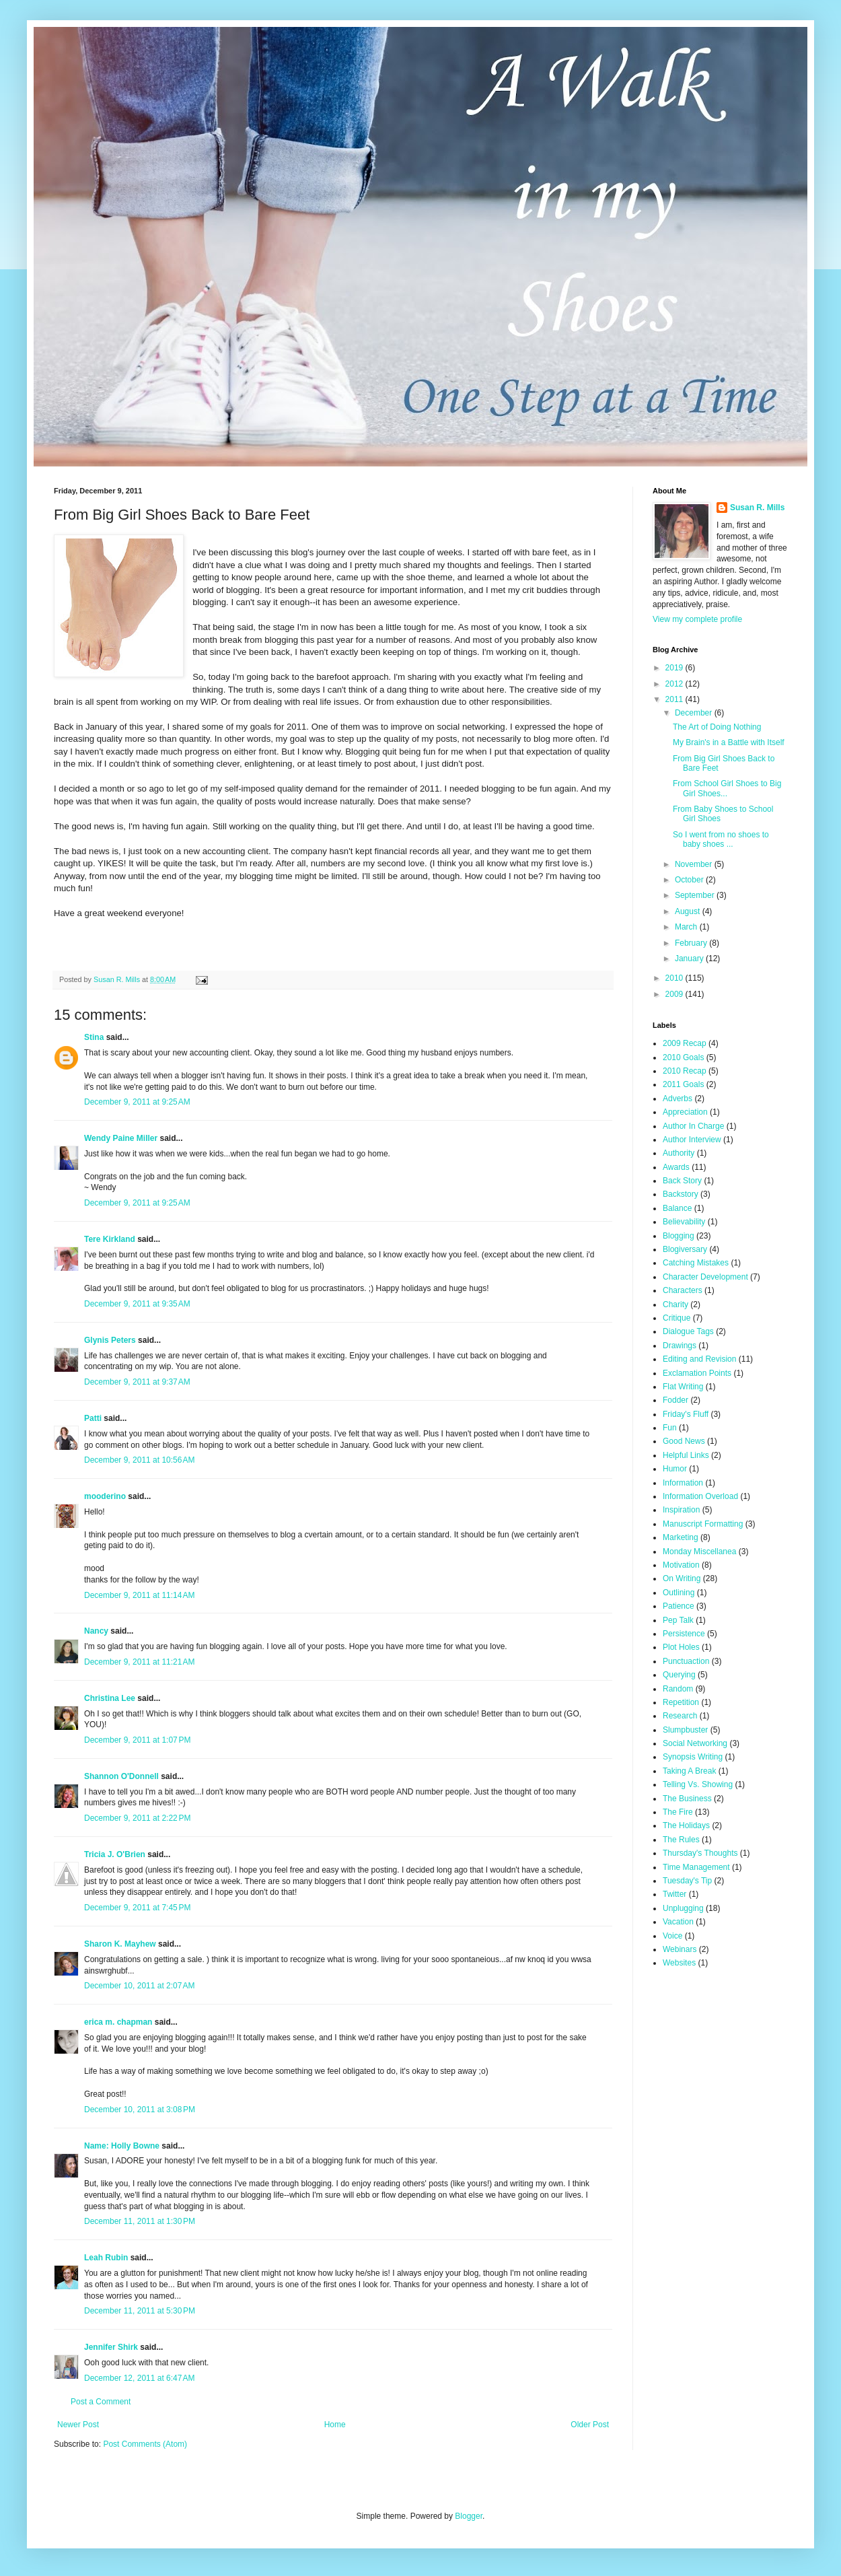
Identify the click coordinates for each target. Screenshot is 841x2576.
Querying (679, 1674)
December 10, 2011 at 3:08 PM (139, 2109)
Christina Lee (109, 1698)
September (696, 895)
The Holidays (686, 1825)
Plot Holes (681, 1647)
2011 (675, 699)
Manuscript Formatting (703, 1524)
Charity (675, 1304)
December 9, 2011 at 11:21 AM (139, 1662)
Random (678, 1689)
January (690, 958)
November (695, 864)
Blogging (678, 1236)
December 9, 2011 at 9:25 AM (137, 1102)
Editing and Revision (699, 1359)
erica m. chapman (118, 2022)
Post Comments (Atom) (145, 2444)
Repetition (681, 1702)
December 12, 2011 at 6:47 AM (139, 2378)
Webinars (679, 1949)
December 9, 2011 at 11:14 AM (139, 1595)
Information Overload (700, 1496)
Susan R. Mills (757, 507)
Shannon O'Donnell (121, 1776)
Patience (678, 1606)
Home (335, 2424)
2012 (675, 684)
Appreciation (685, 1112)
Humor (675, 1468)
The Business (687, 1798)
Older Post (590, 2424)
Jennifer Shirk (111, 2347)
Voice (672, 1936)
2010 (675, 978)
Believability (684, 1221)
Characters (682, 1290)
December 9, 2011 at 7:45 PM (137, 1907)
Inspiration (681, 1510)
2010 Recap (684, 1071)
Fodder (675, 1400)
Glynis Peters (111, 1340)
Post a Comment (101, 2401)
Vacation (678, 1921)
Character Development (705, 1277)
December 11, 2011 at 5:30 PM (139, 2311)
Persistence (684, 1633)
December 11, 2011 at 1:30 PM (139, 2221)
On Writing (681, 1578)
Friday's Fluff (685, 1414)
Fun (670, 1427)
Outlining (678, 1592)
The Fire (678, 1812)
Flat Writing (683, 1386)
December (695, 713)
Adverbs (677, 1098)
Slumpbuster (685, 1730)
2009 (675, 994)
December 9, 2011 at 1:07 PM (137, 1740)
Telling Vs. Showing (698, 1784)
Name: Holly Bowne (121, 2146)
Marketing (680, 1537)
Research (680, 1715)
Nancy (96, 1631)
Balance (677, 1208)
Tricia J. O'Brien (114, 1854)
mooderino (105, 1496)
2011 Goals (683, 1084)
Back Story (682, 1180)
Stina (94, 1037)
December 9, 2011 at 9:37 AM (137, 1382)
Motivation (681, 1565)
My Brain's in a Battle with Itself (728, 742)
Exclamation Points (697, 1373)
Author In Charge (693, 1126)
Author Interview (692, 1139)
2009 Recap (684, 1043)
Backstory (680, 1194)
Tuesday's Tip (687, 1880)
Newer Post (78, 2424)
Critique (676, 1318)
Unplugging (683, 1908)
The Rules (681, 1839)
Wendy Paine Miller (120, 1138)
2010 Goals (683, 1057)
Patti (93, 1418)
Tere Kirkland (109, 1239)
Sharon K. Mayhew (120, 1944)
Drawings (679, 1345)
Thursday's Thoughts (700, 1853)
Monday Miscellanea (699, 1551)
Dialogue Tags (688, 1331)
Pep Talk (678, 1620)
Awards (676, 1167)
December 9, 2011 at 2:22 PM (137, 1818)
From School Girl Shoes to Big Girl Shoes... (727, 788)
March (687, 927)
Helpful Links (686, 1455)
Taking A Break (689, 1771)
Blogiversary (685, 1249)
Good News (684, 1441)
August (688, 911)
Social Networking (695, 1743)
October (690, 879)
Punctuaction (686, 1661)
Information (683, 1483)
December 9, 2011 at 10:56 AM (139, 1460)
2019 (675, 667)
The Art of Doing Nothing (717, 727)
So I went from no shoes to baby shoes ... (721, 839)
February (692, 943)
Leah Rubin (106, 2257)
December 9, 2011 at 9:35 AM (137, 1304)
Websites (679, 1963)
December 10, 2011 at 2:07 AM (139, 1985)
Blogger (468, 2516)
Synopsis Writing (693, 1757)
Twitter (674, 1894)
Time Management (696, 1867)
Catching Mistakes (696, 1262)
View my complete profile (697, 619)
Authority (678, 1153)
